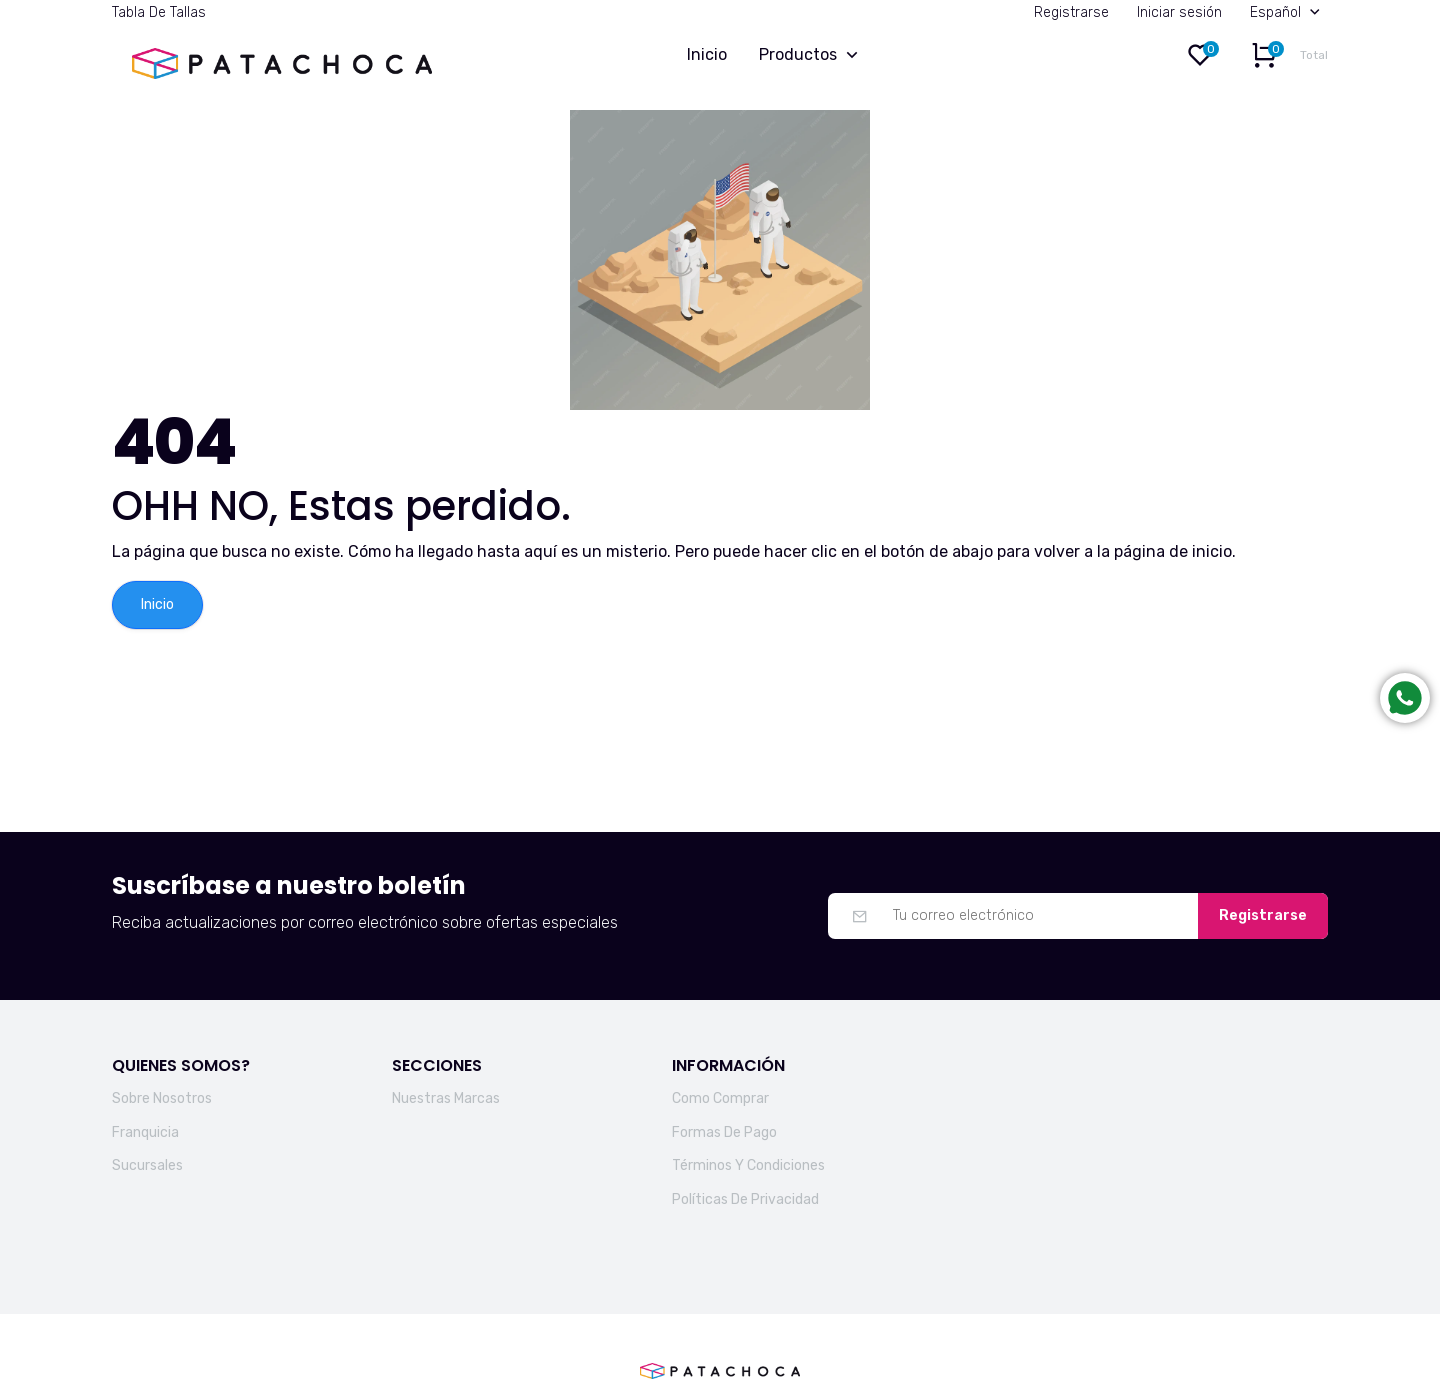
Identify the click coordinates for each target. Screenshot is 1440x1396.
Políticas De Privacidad (745, 1199)
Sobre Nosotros (162, 1098)
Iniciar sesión (1179, 12)
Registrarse (1071, 12)
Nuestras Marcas (446, 1098)
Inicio (707, 54)
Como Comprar (720, 1098)
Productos (813, 55)
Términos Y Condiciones (748, 1165)
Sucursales (147, 1165)
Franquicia (145, 1132)
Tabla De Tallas (159, 12)
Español (1289, 12)
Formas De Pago (724, 1132)
